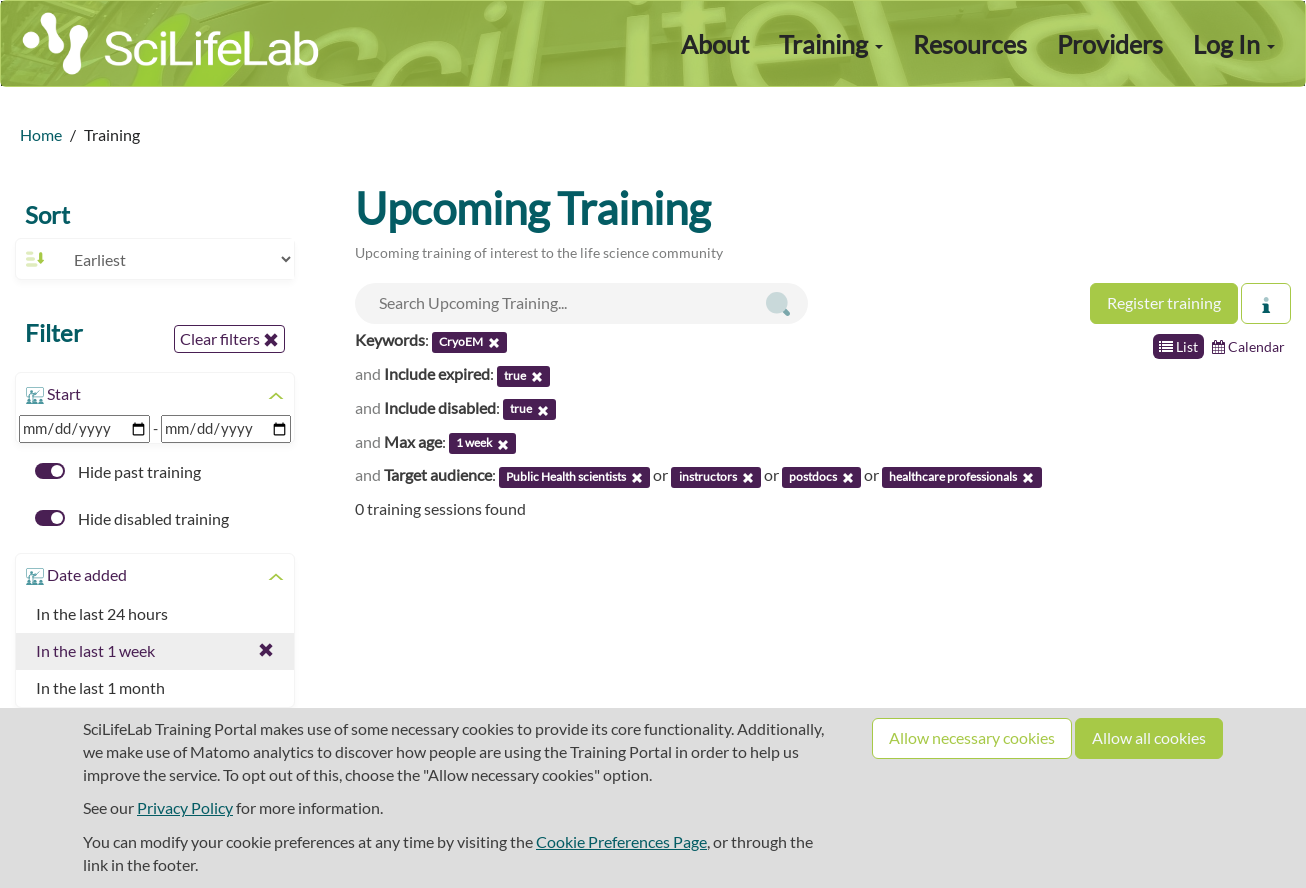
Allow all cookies (1149, 737)
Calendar (1248, 346)
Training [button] (831, 44)
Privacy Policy (185, 807)
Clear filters (229, 339)
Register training (1164, 302)
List (1178, 346)
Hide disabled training (132, 518)
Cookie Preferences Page (621, 841)
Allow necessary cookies (972, 737)
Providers (1110, 44)
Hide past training (118, 471)
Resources (970, 44)
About (715, 44)
